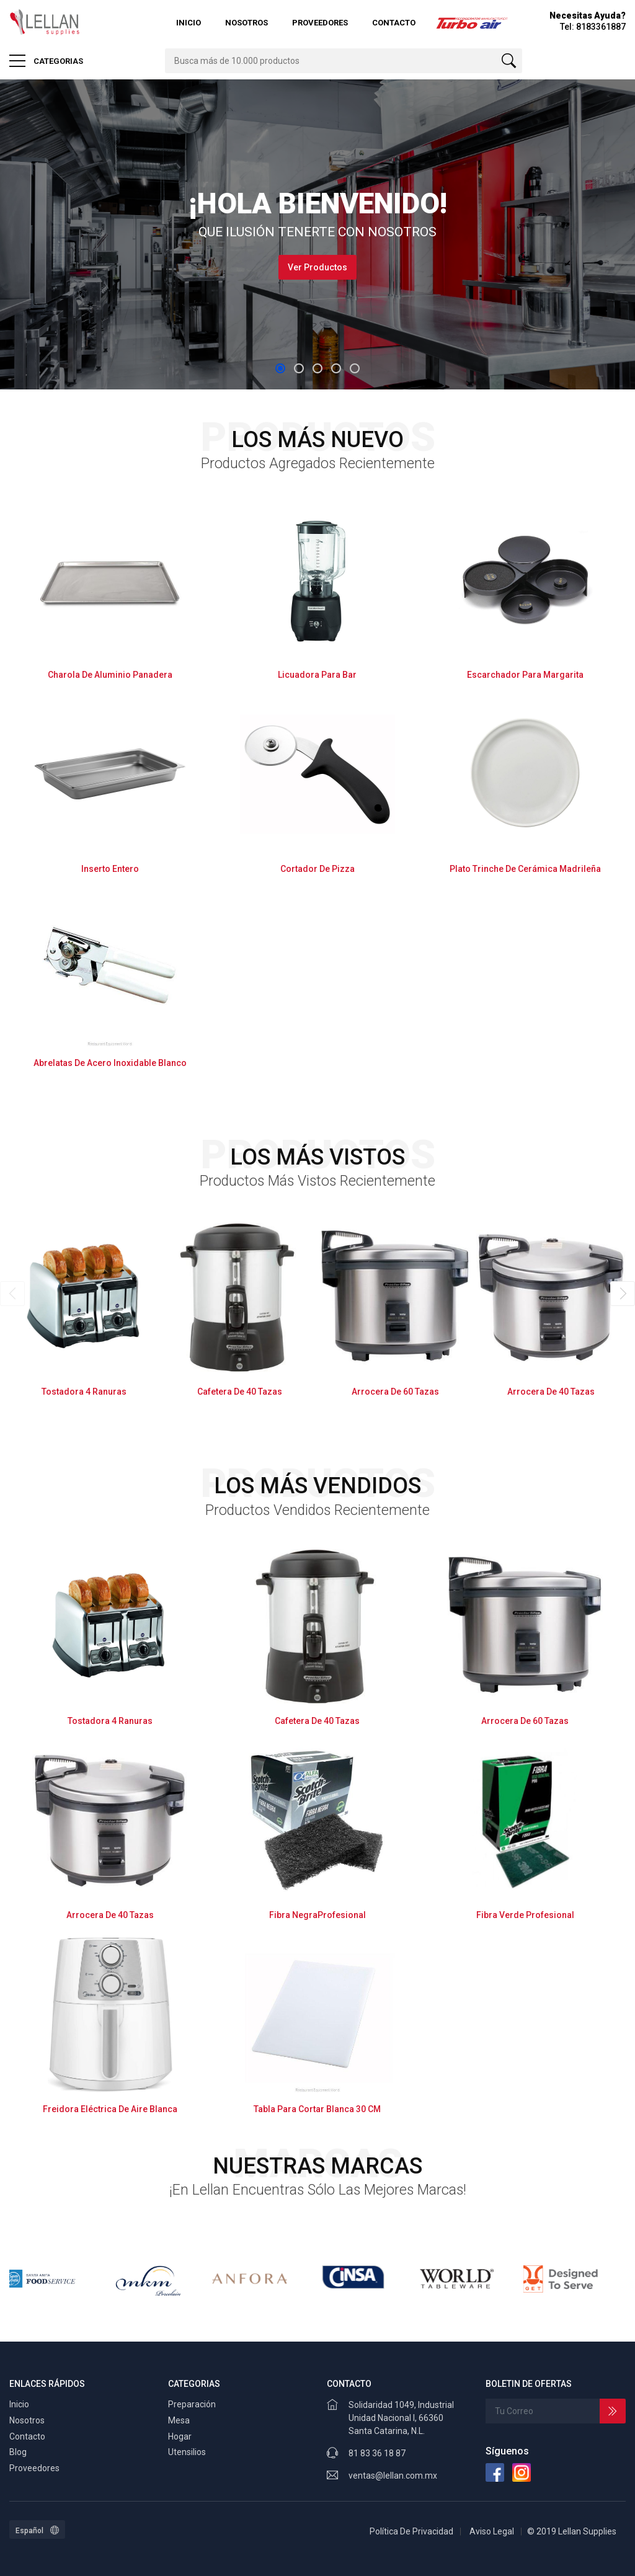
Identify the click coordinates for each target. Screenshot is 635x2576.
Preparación (192, 2404)
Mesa (179, 2420)
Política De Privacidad (411, 2531)
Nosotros (246, 22)
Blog (18, 2452)
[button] (280, 368)
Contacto (393, 22)
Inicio (188, 22)
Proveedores (320, 22)
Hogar (180, 2436)
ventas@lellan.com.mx (393, 2476)
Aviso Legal (491, 2531)
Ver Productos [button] (317, 267)
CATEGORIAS (46, 60)
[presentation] (12, 1293)
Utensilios (187, 2452)
